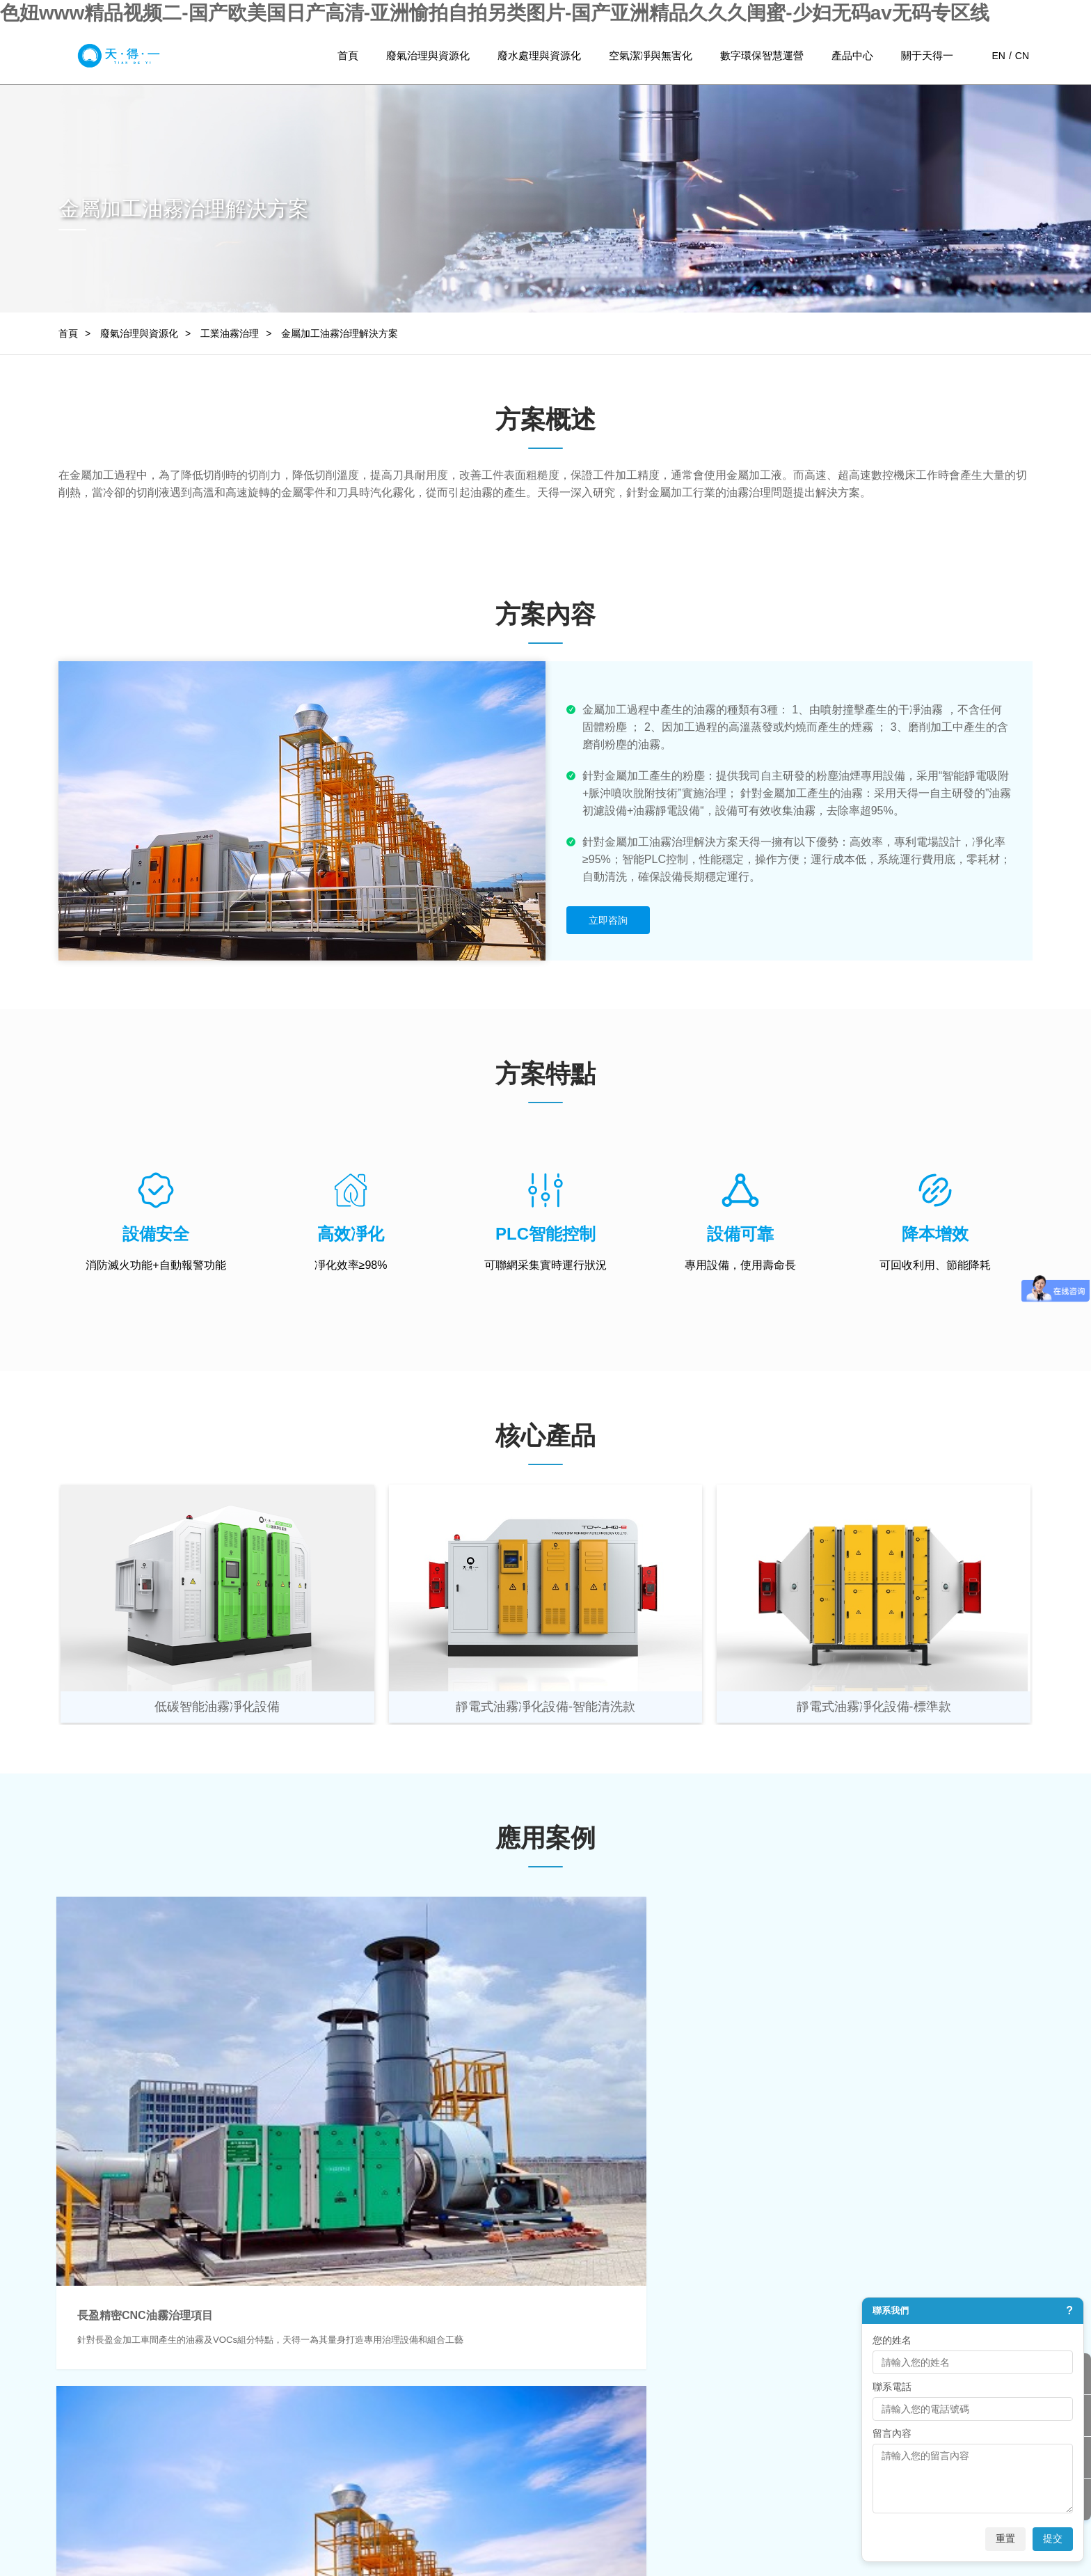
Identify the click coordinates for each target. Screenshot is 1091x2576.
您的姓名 (892, 2340)
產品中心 (852, 55)
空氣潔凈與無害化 (650, 55)
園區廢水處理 (241, 2399)
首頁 (347, 55)
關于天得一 (927, 55)
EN (998, 55)
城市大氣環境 (372, 2378)
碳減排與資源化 (113, 2461)
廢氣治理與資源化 (428, 55)
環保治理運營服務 (514, 2420)
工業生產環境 (372, 2399)
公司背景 (626, 2378)
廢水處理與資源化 (539, 55)
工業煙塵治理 (108, 2441)
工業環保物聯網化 (514, 2399)
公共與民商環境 (377, 2420)
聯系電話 (892, 2386)
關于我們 (629, 2353)
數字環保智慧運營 (762, 55)
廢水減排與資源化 (250, 2441)
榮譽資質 (626, 2441)
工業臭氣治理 (108, 2399)
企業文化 (626, 2399)
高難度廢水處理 (246, 2420)
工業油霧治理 (229, 333)
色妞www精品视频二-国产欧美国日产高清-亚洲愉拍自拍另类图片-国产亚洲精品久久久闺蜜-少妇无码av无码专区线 (494, 13)
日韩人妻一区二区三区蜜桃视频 (68, 2569)
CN (1022, 55)
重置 (1005, 2538)
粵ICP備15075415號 (617, 2516)
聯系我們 (626, 2461)
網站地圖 (753, 2516)
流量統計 (697, 2516)
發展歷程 (626, 2420)
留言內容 (892, 2433)
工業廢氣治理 (108, 2378)
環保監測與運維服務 (519, 2378)
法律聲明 (809, 2516)
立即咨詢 (608, 920)
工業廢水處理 (241, 2378)
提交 (1052, 2538)
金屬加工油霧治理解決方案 (339, 333)
